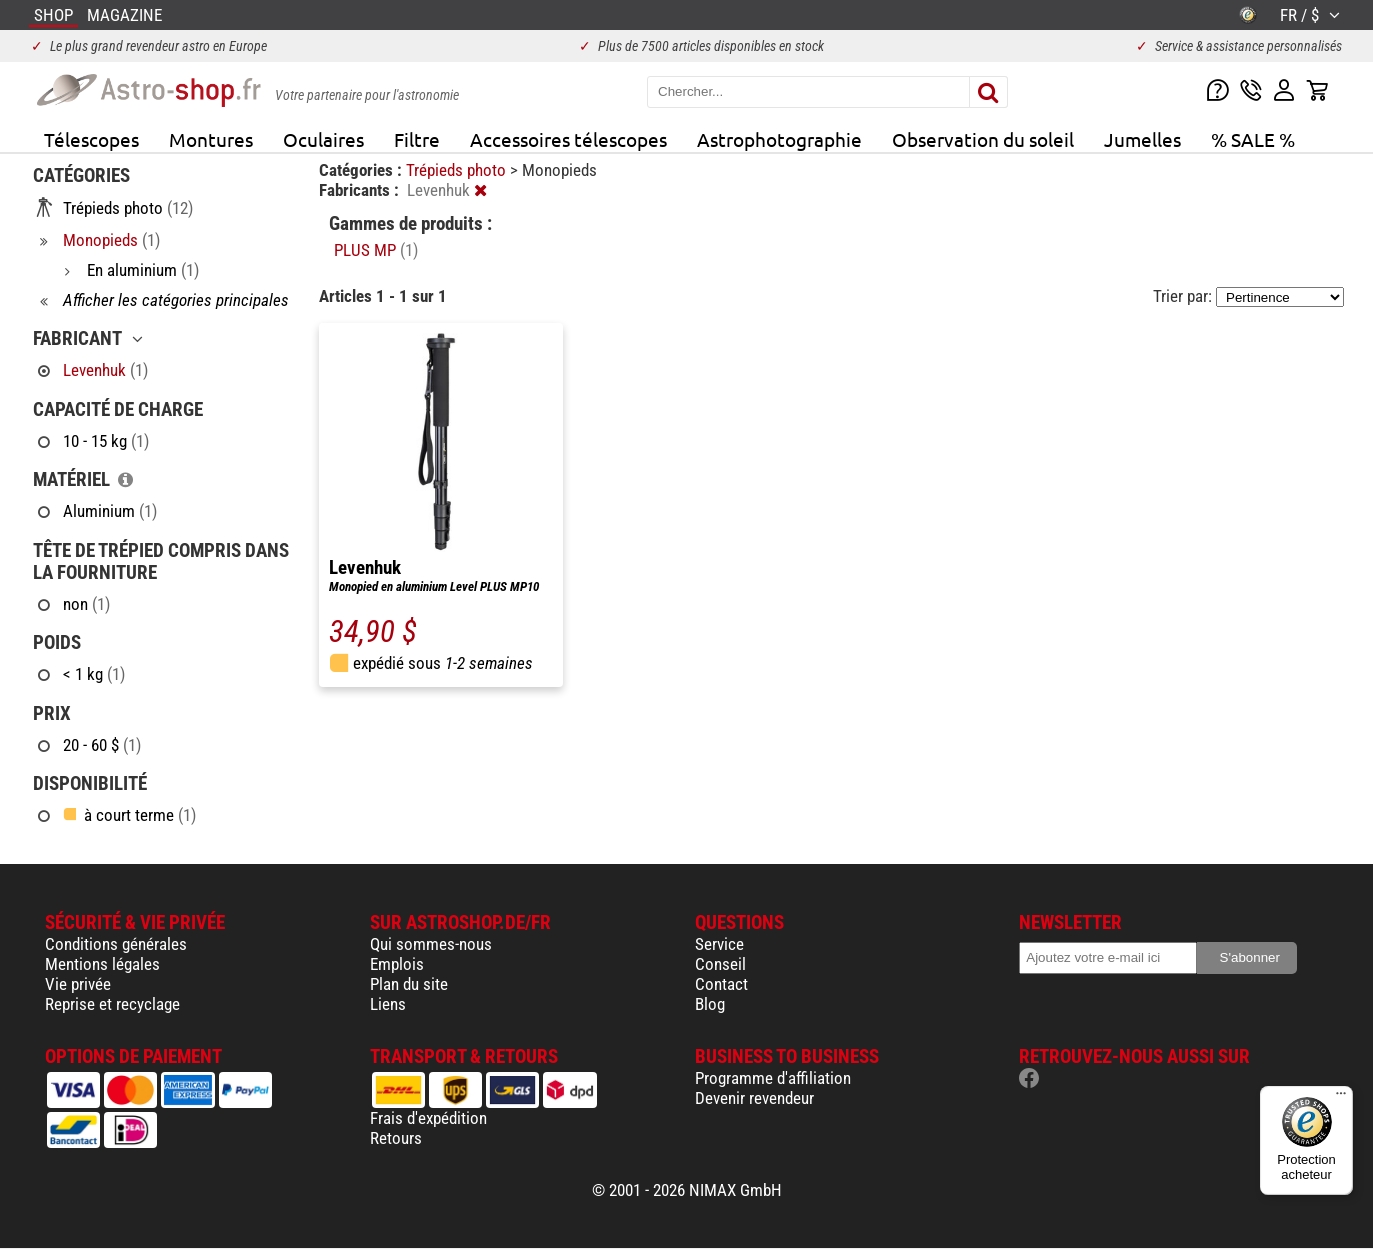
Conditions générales (116, 944)
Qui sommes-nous (431, 944)
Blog (710, 1004)
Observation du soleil (983, 139)
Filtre (417, 139)
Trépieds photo (458, 170)
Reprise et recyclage (112, 1004)
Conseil (720, 964)
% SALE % (1253, 139)
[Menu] (1341, 1098)
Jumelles (1142, 139)
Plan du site (409, 984)
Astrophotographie (779, 139)
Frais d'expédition (428, 1118)
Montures (211, 139)
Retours (396, 1138)
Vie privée (78, 984)
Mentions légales (102, 964)
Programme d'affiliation (773, 1078)
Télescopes (91, 139)
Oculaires (323, 139)
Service (719, 944)
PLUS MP (376, 250)
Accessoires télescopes (568, 139)
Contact (721, 984)
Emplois (397, 964)
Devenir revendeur (754, 1098)
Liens (388, 1004)
